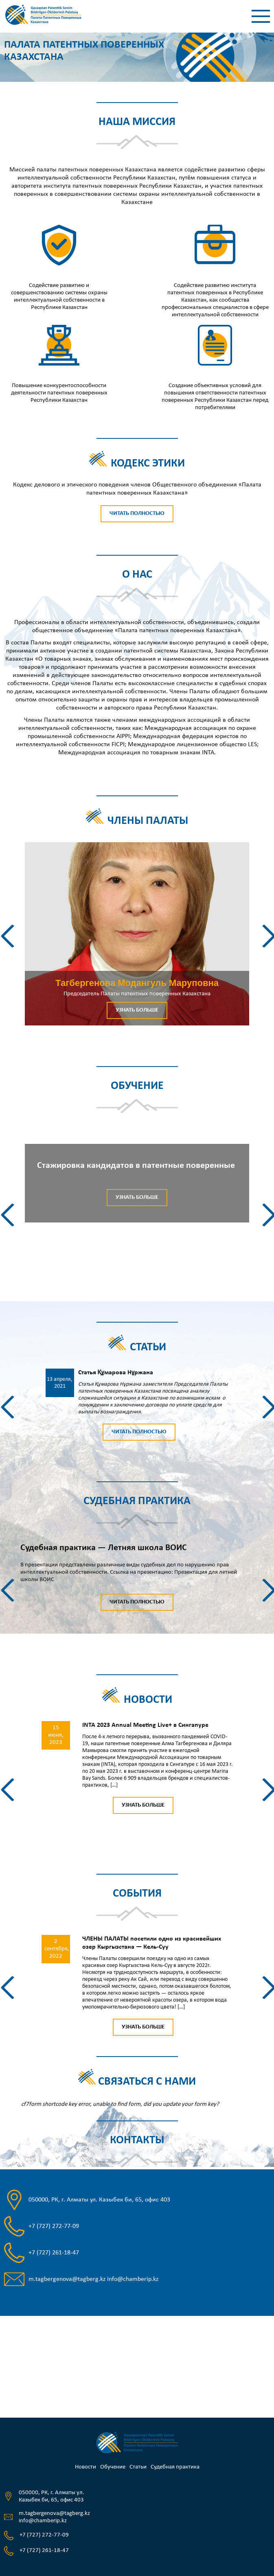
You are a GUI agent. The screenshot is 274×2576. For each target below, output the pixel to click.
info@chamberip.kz (132, 2279)
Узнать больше (137, 1010)
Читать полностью (137, 513)
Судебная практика (175, 2467)
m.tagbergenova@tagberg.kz (66, 2279)
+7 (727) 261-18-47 (53, 2253)
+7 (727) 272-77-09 (53, 2226)
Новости (85, 2467)
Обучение (112, 2467)
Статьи (138, 2467)
